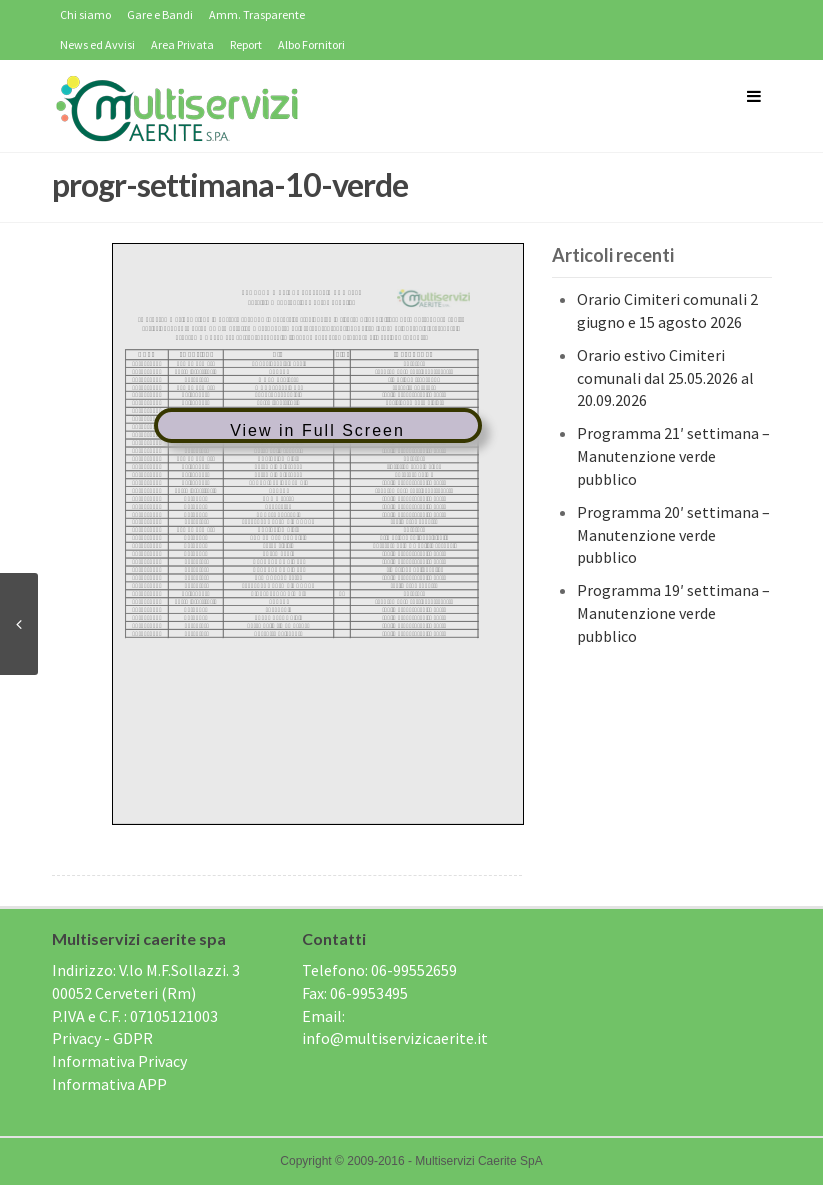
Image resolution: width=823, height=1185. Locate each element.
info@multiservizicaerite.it (395, 1038)
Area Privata (182, 44)
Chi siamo (85, 14)
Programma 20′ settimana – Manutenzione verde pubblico (673, 535)
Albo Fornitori (311, 44)
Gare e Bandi (160, 14)
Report (246, 44)
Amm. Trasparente (257, 14)
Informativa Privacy (119, 1061)
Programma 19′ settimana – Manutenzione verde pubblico (673, 613)
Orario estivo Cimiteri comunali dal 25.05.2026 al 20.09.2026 (665, 378)
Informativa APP (109, 1084)
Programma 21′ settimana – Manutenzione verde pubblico (673, 456)
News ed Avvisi (97, 44)
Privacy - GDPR (102, 1038)
